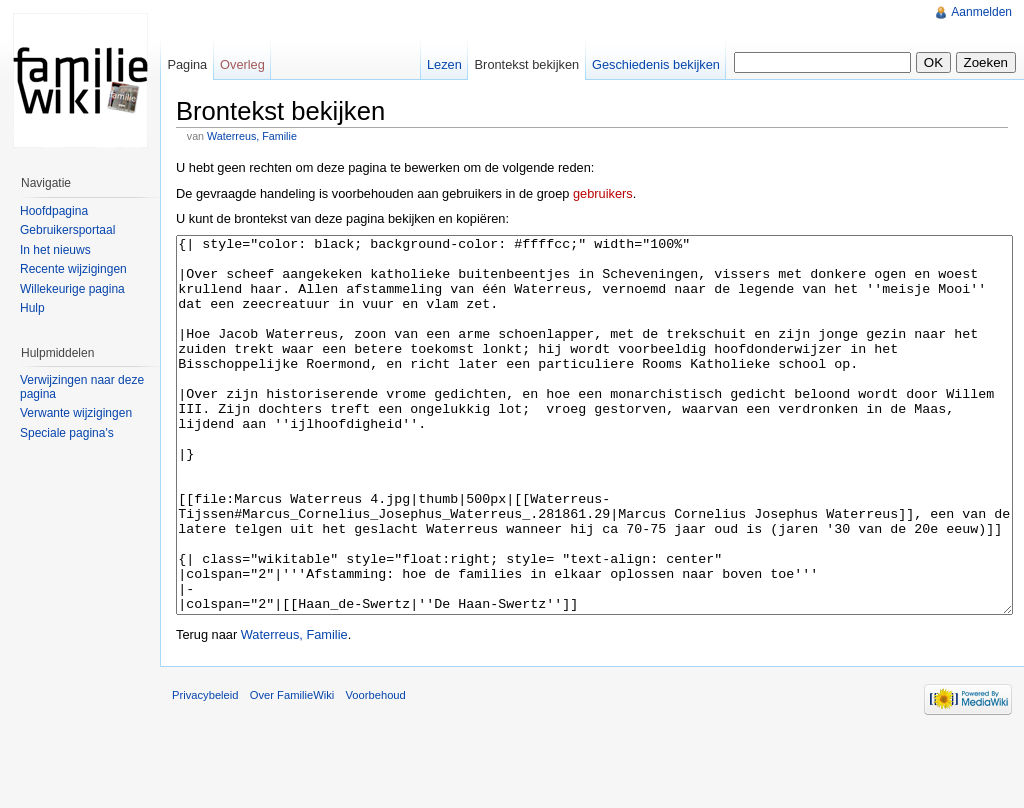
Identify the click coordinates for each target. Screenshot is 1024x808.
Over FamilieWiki (292, 770)
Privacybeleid (205, 770)
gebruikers (603, 193)
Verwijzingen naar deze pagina (82, 387)
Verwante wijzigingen (76, 413)
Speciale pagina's (67, 433)
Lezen (444, 64)
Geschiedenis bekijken (656, 64)
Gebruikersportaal (67, 230)
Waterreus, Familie (252, 136)
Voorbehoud (375, 770)
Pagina (187, 64)
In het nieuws (55, 250)
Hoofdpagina (54, 211)
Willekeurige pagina (72, 289)
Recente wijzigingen (73, 269)
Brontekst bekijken (527, 64)
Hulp (32, 308)
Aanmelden (981, 12)
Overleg (242, 64)
